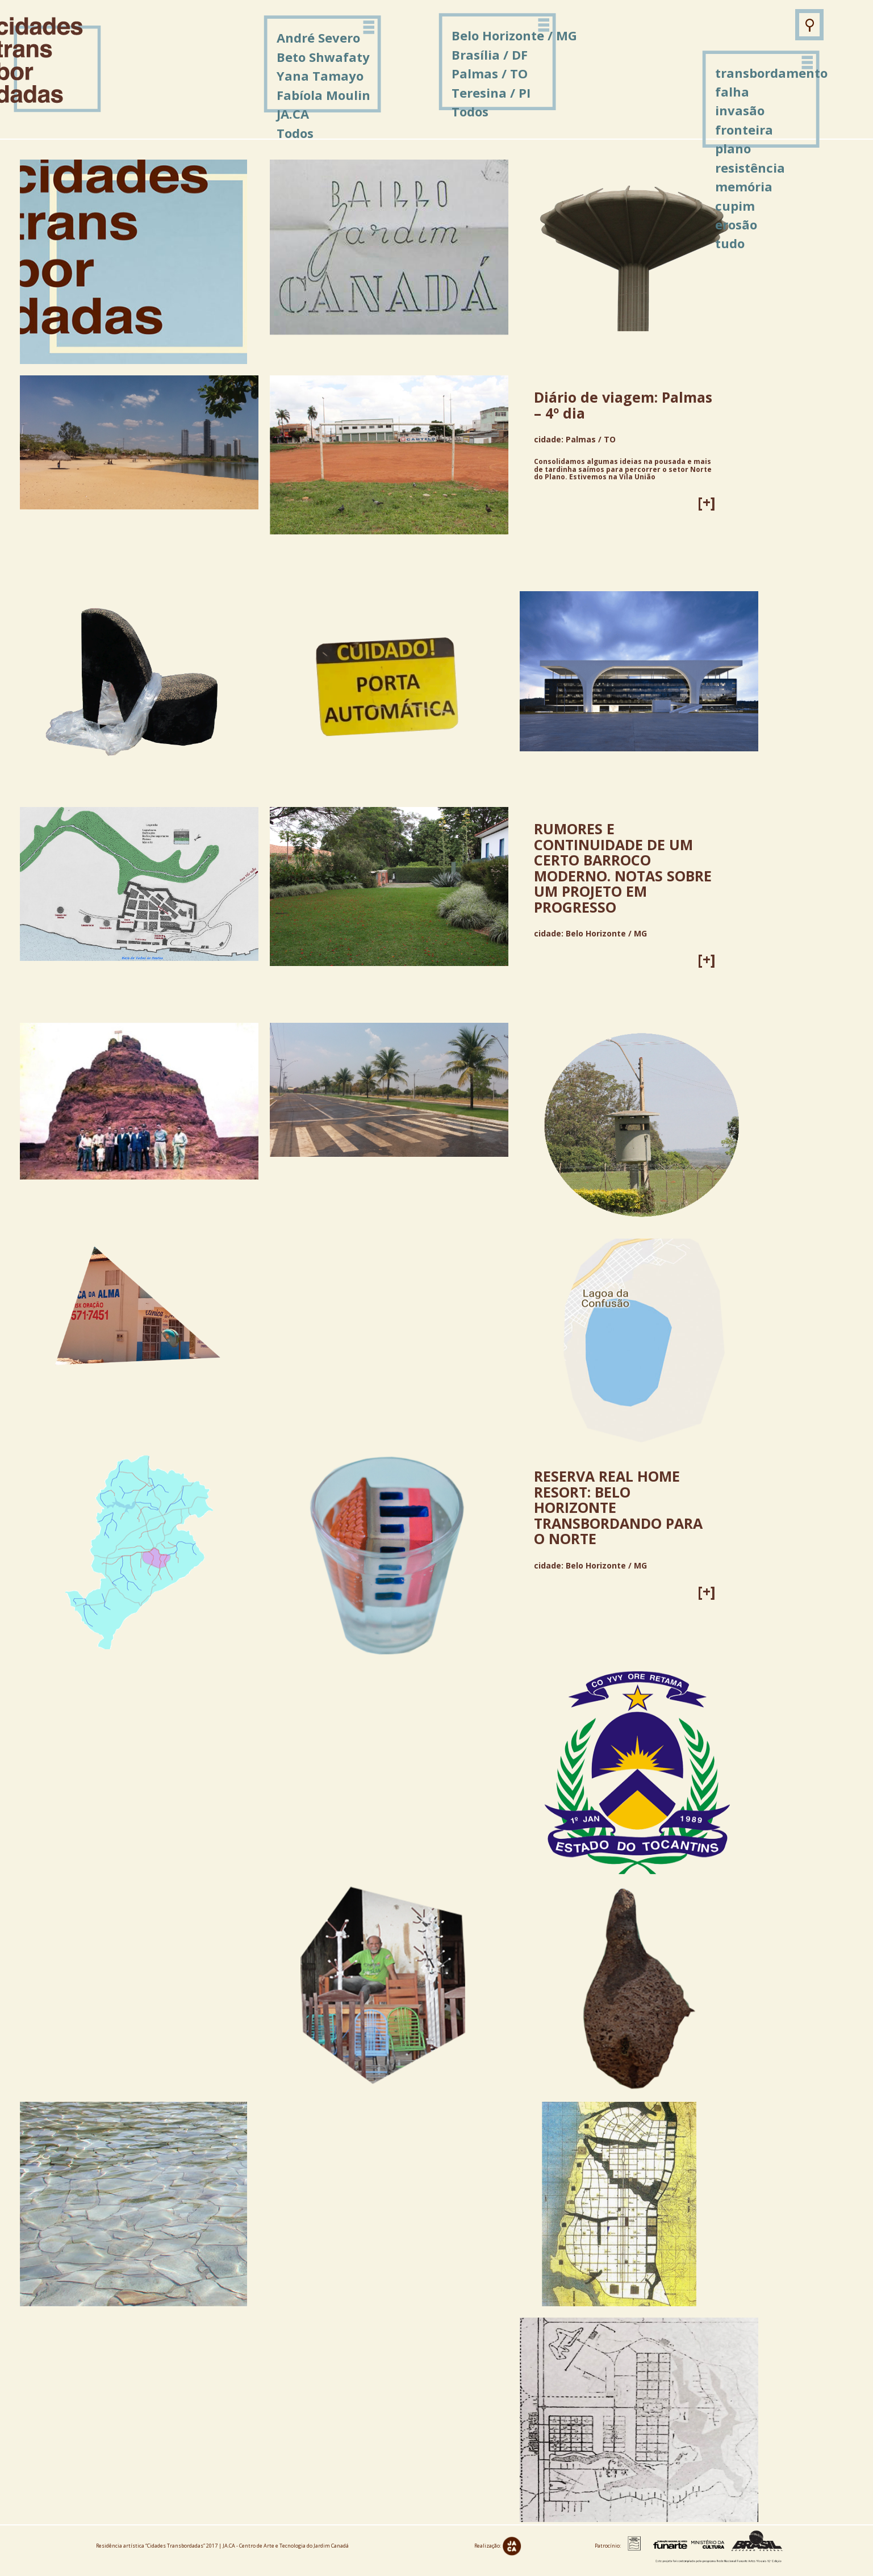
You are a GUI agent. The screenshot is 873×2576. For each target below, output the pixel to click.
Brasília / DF (490, 54)
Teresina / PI (491, 92)
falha (732, 91)
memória (743, 186)
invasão (740, 110)
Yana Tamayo (320, 75)
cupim (735, 205)
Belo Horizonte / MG (514, 35)
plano (733, 148)
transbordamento (771, 72)
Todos (470, 111)
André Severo (318, 37)
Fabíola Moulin (323, 94)
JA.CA (293, 113)
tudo (730, 243)
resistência (750, 167)
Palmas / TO (490, 73)
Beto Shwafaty (323, 56)
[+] (706, 502)
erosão (736, 224)
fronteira (744, 129)
